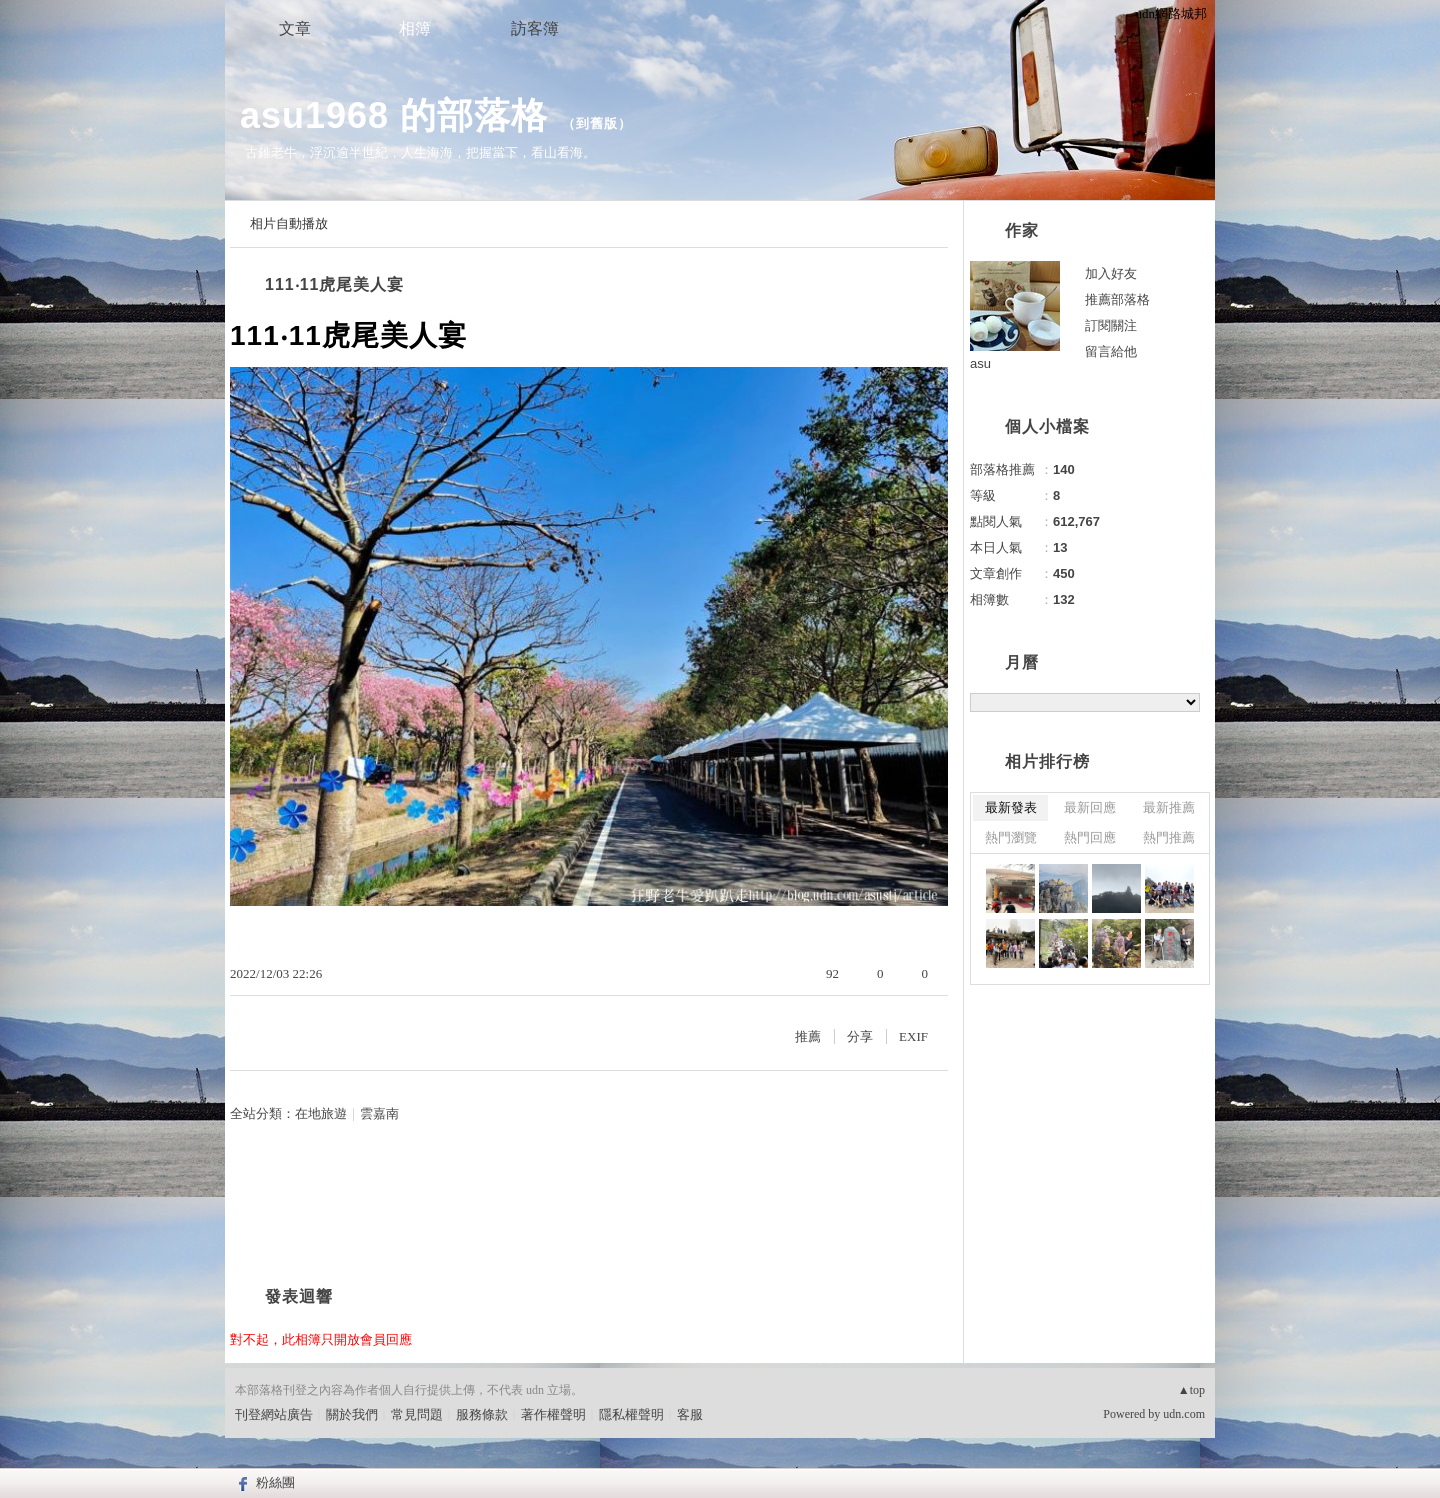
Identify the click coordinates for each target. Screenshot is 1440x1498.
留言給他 (1111, 351)
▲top (1191, 1390)
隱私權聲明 (631, 1414)
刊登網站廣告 (274, 1414)
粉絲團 (275, 1482)
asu (980, 363)
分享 (860, 1036)
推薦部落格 (1117, 299)
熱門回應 (1090, 837)
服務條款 (482, 1414)
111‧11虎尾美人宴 (335, 284)
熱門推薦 (1169, 837)
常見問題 (417, 1414)
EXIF (913, 1036)
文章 (295, 28)
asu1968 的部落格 (394, 115)
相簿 (415, 28)
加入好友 (1111, 273)
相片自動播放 (289, 223)
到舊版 (597, 123)
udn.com (1184, 1414)
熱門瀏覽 (1011, 837)
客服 (690, 1414)
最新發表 (1011, 807)
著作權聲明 (553, 1414)
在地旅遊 (321, 1113)
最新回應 (1090, 807)
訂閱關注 (1111, 325)
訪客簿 (535, 28)
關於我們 (352, 1414)
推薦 (808, 1036)
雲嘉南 (379, 1113)
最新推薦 (1169, 807)
